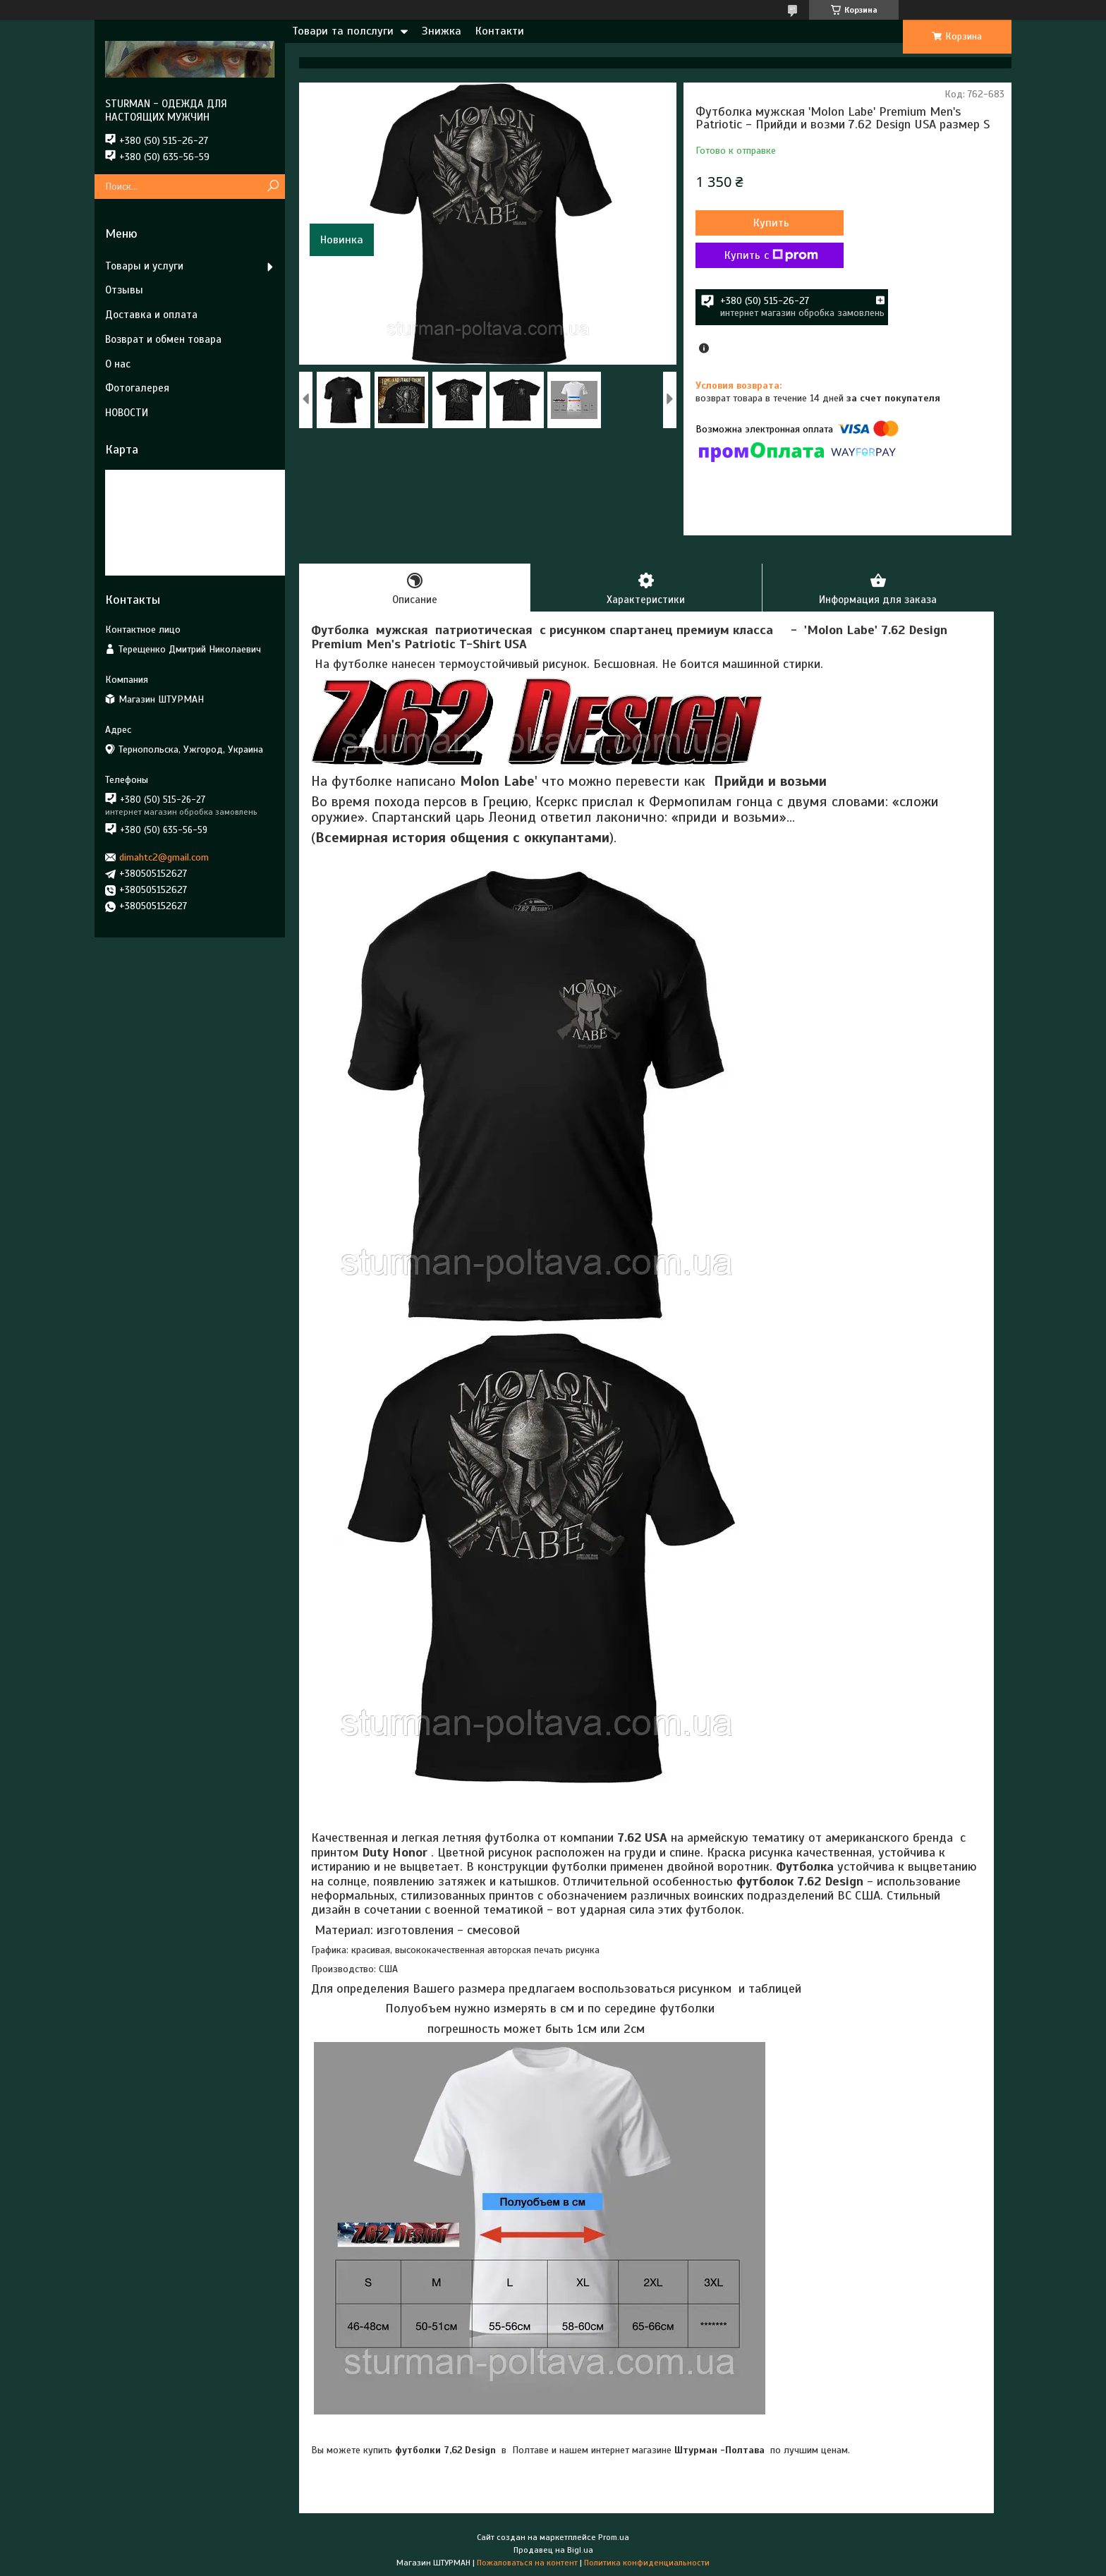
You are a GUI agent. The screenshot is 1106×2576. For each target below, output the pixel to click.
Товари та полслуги (343, 31)
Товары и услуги (144, 266)
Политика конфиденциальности (647, 2563)
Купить (771, 223)
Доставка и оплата (151, 314)
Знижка (441, 31)
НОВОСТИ (126, 412)
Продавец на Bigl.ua (553, 2550)
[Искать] (272, 186)
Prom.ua (613, 2537)
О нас (117, 364)
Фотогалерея (137, 388)
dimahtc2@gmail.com (164, 857)
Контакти (499, 31)
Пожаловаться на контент (527, 2563)
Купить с (771, 255)
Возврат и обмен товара (163, 339)
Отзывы (124, 290)
